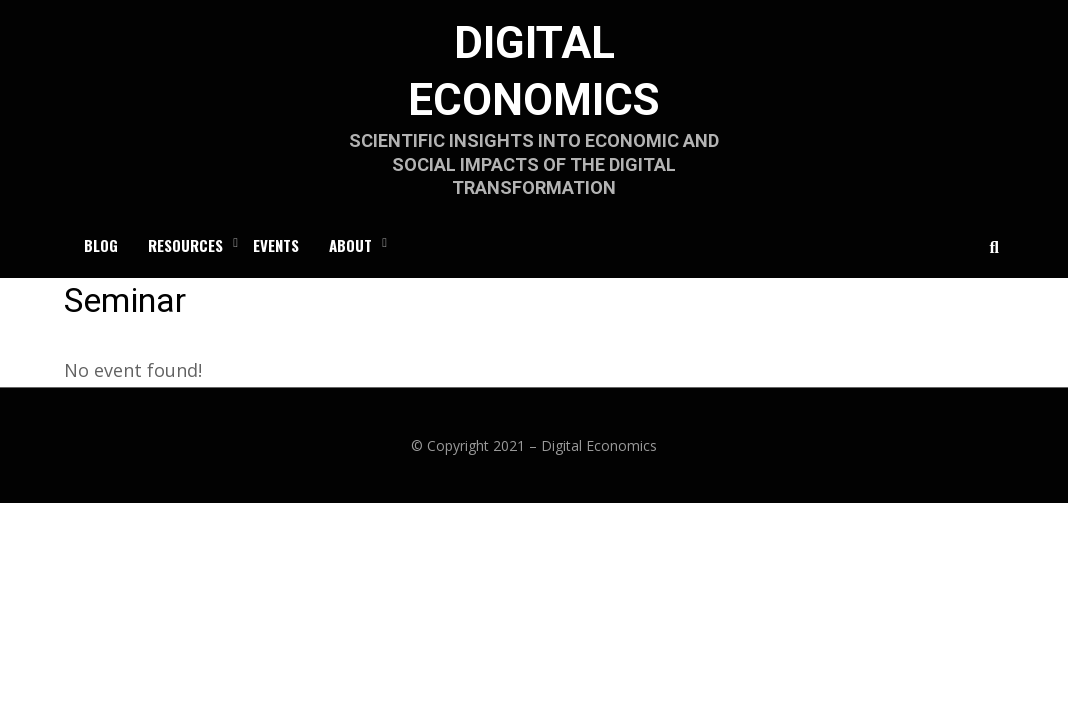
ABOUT (350, 245)
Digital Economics (599, 445)
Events (276, 245)
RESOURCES (185, 245)
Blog (101, 245)
